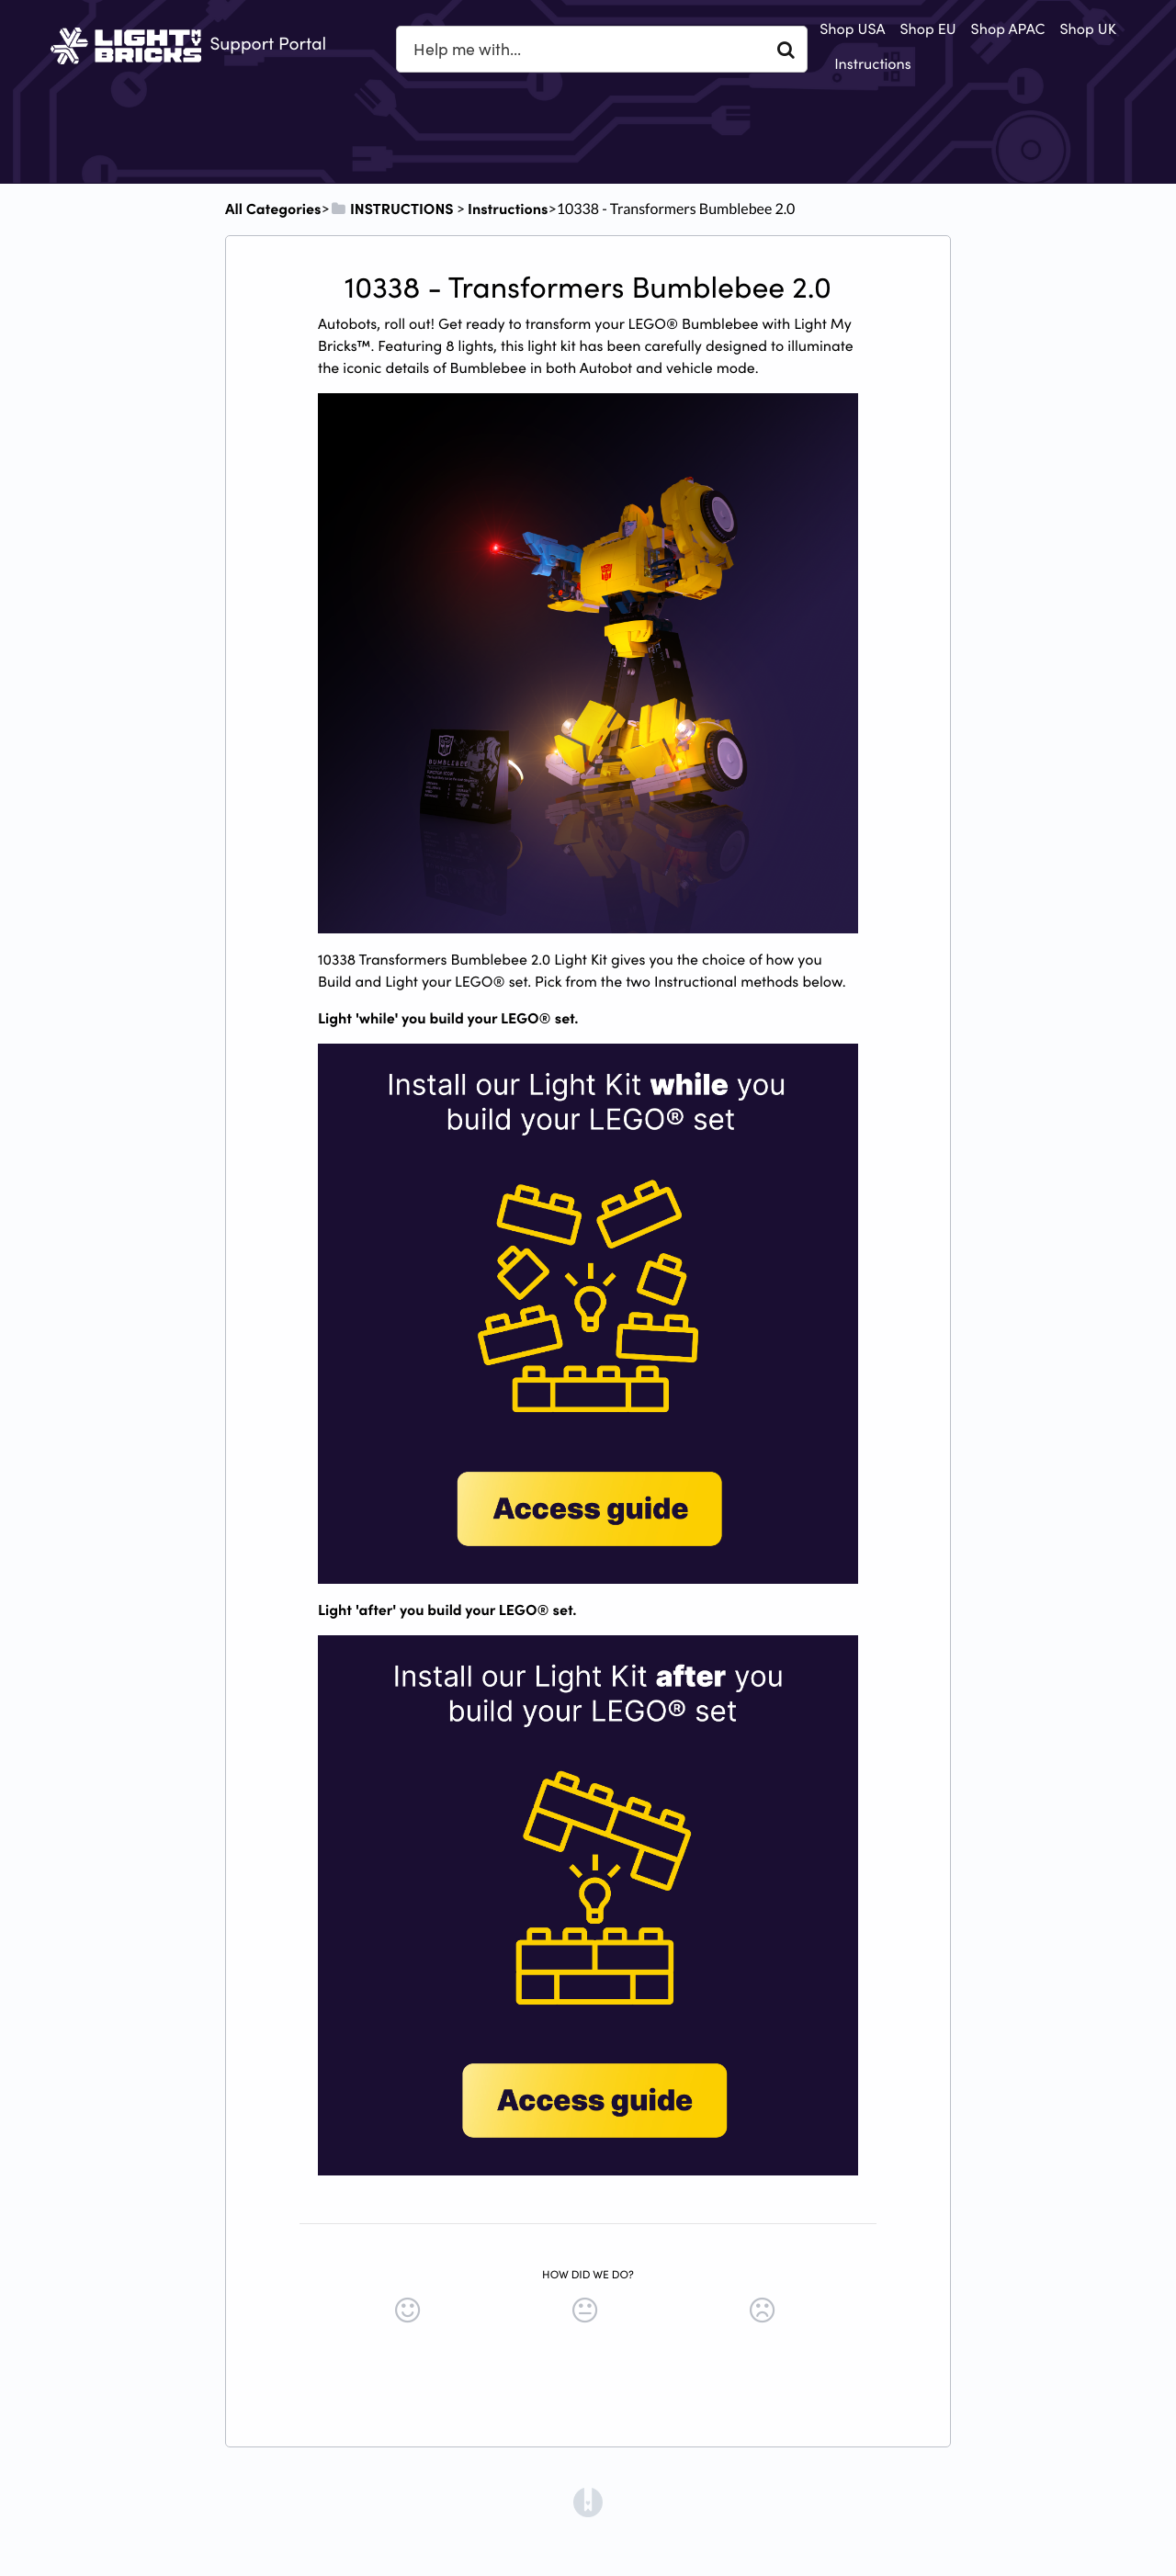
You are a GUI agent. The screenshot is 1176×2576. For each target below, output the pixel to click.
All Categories (273, 208)
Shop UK (1088, 28)
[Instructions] (508, 208)
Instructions (872, 63)
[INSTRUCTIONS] (392, 208)
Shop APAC (1008, 28)
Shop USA (852, 28)
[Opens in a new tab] (588, 2501)
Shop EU (927, 28)
